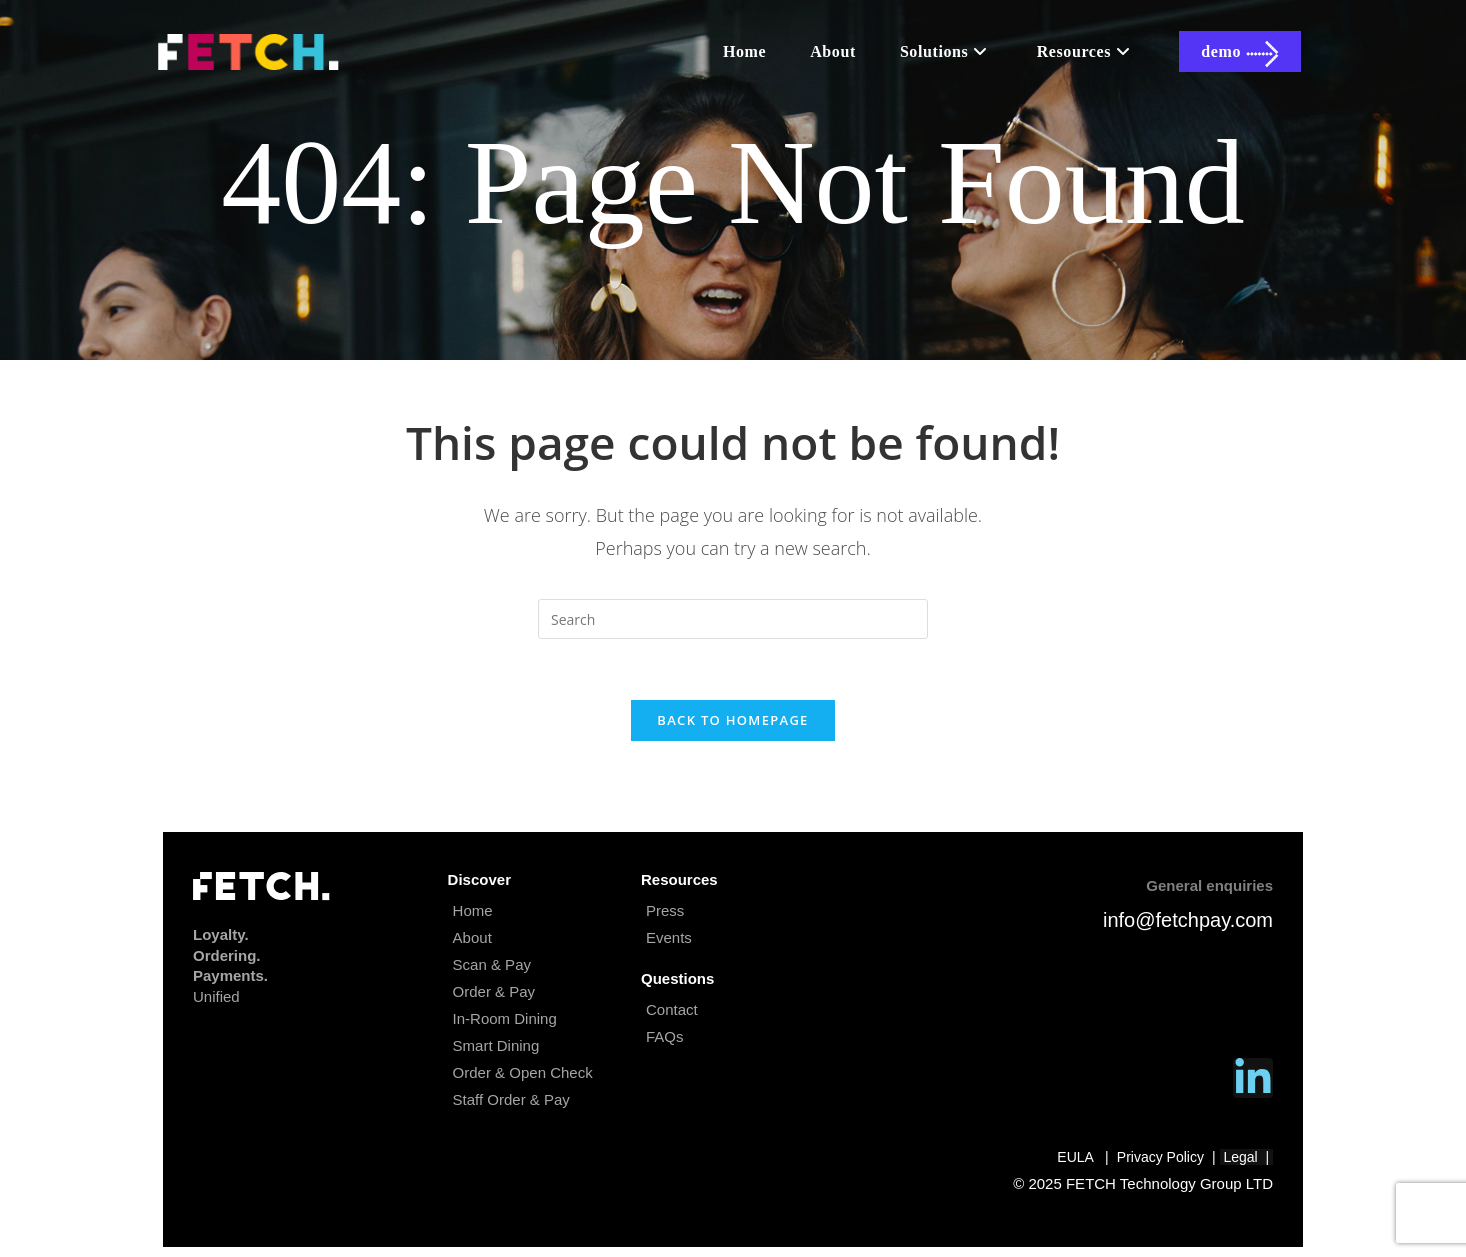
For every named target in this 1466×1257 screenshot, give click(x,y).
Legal (1246, 1157)
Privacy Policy (1160, 1157)
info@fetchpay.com (1188, 920)
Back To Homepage (732, 720)
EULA (1075, 1157)
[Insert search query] (733, 619)
